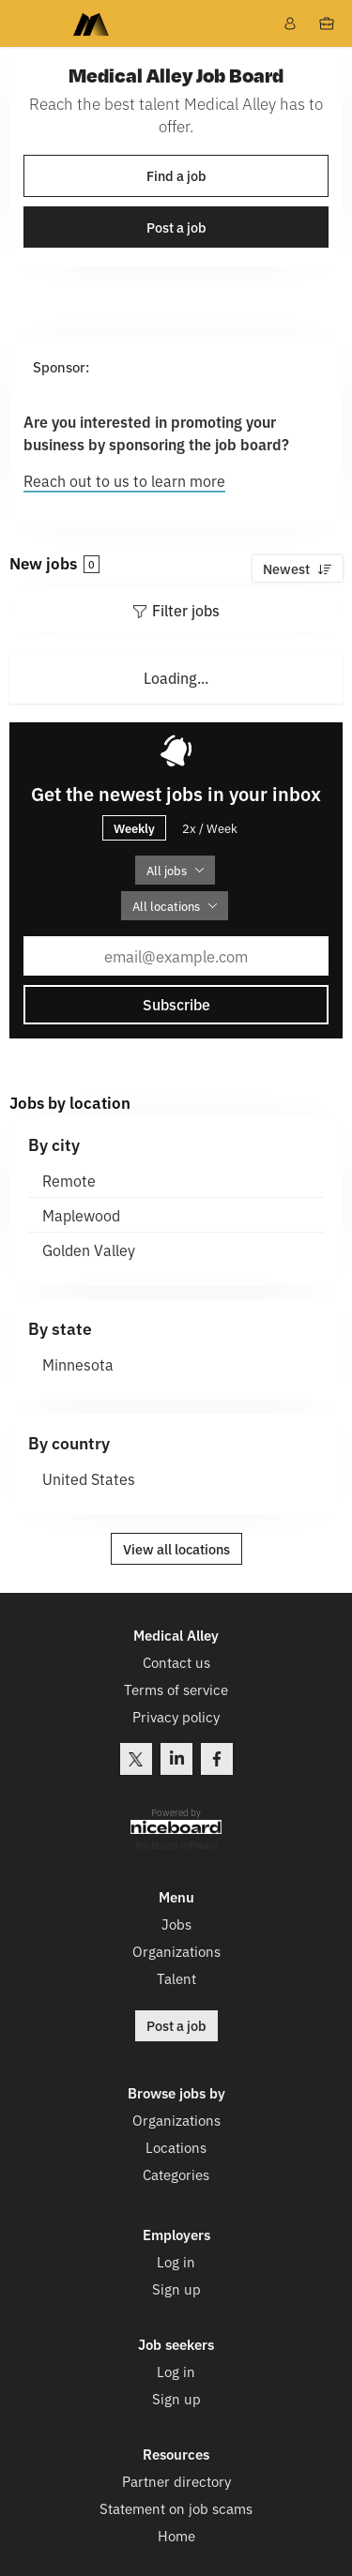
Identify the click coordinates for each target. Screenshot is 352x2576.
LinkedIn (176, 1759)
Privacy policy (176, 1717)
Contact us (176, 1663)
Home (176, 2534)
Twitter (136, 1759)
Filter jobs (186, 609)
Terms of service (176, 1690)
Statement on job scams (176, 2507)
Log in (176, 2260)
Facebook (217, 1759)
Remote (69, 1180)
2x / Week (209, 828)
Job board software (176, 1845)
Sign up (176, 2287)
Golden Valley (88, 1249)
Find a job (176, 175)
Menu (25, 23)
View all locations (176, 1548)
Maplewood (81, 1215)
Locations (176, 2146)
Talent (176, 1977)
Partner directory (176, 2480)
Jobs (176, 1922)
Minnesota (78, 1364)
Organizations (176, 1950)
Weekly (134, 827)
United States (88, 1478)
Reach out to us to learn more (124, 480)
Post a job (176, 227)
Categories (176, 2173)
